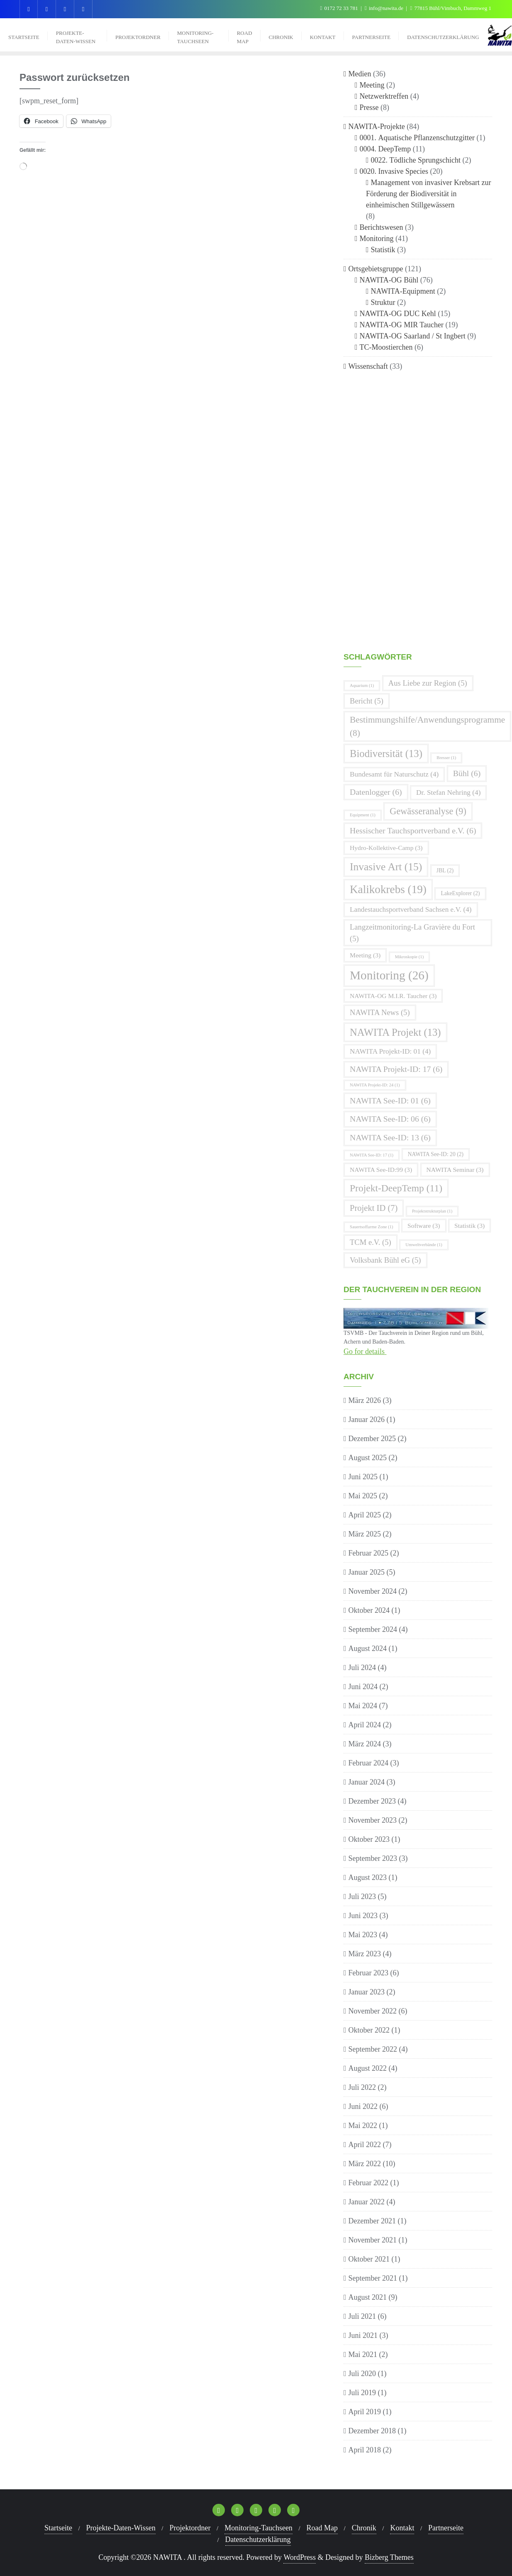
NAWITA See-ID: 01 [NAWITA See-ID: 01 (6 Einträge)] (390, 1100)
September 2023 (373, 1858)
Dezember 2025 (372, 1438)
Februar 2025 (368, 1553)
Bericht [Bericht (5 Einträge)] (366, 700)
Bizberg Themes (389, 2557)
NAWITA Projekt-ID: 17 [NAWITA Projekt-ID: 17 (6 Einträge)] (396, 1069)
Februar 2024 (368, 1763)
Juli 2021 (362, 2316)
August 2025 (368, 1458)
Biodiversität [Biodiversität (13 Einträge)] (386, 753)
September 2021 (373, 2278)
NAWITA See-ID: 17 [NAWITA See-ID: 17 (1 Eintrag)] (371, 1155)
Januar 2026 (367, 1419)
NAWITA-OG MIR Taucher (402, 325)
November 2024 (373, 1591)
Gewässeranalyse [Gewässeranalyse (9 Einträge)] (428, 811)
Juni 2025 (363, 1477)
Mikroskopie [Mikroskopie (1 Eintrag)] (409, 956)
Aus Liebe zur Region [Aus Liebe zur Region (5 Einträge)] (427, 683)
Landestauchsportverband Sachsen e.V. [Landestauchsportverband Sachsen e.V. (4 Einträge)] (411, 909)
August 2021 (368, 2297)
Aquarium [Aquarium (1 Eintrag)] (362, 685)
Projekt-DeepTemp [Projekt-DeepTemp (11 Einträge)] (396, 1188)
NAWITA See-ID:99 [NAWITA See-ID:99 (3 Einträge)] (381, 1169)
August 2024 (368, 1648)
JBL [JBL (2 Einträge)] (445, 870)
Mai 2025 (363, 1496)
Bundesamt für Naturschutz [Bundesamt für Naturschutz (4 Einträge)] (394, 774)
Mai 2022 (363, 2125)
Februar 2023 (368, 1973)
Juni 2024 (363, 1686)
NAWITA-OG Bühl (389, 280)
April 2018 (365, 2450)
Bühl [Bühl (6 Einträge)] (466, 773)
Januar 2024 (367, 1782)
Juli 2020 (362, 2373)
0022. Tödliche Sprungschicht (416, 160)
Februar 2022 (368, 2183)
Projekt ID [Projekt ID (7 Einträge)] (373, 1208)
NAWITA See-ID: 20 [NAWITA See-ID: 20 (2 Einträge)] (435, 1154)
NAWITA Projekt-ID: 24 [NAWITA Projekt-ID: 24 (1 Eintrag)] (375, 1085)
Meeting (372, 85)
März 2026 (365, 1400)
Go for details (365, 1351)
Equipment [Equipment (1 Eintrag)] (362, 815)
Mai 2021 (363, 2354)
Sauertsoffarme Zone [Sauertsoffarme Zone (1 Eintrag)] (371, 1227)
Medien (360, 74)
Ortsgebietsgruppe (376, 269)
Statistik (383, 250)
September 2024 (373, 1629)
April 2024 (365, 1725)
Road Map (322, 2528)
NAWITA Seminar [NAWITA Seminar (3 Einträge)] (455, 1169)
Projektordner (190, 2528)
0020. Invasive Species (394, 171)
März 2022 (365, 2164)
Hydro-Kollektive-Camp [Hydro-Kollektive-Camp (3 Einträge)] (386, 847)
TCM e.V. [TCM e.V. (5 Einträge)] (370, 1242)
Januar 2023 (367, 1992)
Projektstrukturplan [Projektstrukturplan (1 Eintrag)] (432, 1211)
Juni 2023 (363, 1915)
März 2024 (365, 1744)
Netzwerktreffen (384, 96)
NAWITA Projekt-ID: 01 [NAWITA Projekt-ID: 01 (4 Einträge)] (390, 1051)
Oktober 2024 (369, 1610)
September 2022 (373, 2049)
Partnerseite (445, 2528)
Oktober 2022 (369, 2030)
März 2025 (365, 1534)
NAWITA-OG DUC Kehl (398, 313)
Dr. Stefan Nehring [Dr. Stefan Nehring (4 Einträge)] (448, 792)
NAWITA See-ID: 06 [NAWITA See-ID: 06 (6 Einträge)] (390, 1118)
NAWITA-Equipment (403, 291)
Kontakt (402, 2528)
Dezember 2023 (372, 1801)
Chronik (364, 2528)
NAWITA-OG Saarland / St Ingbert (413, 336)
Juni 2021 (363, 2335)
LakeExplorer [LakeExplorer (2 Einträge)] (460, 893)
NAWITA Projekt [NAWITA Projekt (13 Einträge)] (395, 1032)
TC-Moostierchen (386, 347)
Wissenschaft (368, 366)
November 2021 (373, 2240)
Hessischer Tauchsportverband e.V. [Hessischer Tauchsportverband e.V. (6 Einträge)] (413, 830)
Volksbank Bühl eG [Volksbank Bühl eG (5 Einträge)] (385, 1260)
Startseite (58, 2528)
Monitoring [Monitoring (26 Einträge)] (389, 975)
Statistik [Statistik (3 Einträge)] (469, 1225)
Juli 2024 (362, 1667)
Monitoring (377, 238)
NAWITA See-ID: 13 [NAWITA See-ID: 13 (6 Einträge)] (390, 1137)
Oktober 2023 (369, 1839)
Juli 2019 (362, 2393)
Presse (369, 107)
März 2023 (365, 1954)
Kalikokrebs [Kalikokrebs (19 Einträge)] (388, 889)
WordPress (299, 2557)
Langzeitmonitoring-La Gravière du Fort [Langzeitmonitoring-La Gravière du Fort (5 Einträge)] (412, 933)
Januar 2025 (367, 1572)
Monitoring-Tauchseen (258, 2528)
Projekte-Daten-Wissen (121, 2528)
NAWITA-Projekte (377, 126)
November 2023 (373, 1820)
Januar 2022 (367, 2202)
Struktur (383, 302)
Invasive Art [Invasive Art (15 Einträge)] (386, 867)
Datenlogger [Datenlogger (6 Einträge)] (376, 791)
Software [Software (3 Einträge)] (423, 1225)
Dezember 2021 (372, 2221)
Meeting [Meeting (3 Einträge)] (365, 955)
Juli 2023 (362, 1896)
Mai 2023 (363, 1935)
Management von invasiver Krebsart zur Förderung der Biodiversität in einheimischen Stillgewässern (428, 193)
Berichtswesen (381, 227)
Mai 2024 (363, 1706)
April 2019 (365, 2412)
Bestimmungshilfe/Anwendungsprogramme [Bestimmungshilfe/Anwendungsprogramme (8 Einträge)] (427, 726)
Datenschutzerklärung (258, 2539)
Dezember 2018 (372, 2431)
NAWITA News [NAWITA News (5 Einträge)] (380, 1012)
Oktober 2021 (369, 2259)
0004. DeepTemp (385, 149)
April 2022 (365, 2144)
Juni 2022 (363, 2106)
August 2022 (368, 2068)
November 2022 (373, 2011)
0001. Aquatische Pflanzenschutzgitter (417, 138)
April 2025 (365, 1515)
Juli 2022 (362, 2087)
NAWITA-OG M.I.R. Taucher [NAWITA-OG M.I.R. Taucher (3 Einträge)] (393, 995)
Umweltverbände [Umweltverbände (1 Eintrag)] (423, 1244)
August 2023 (368, 1877)
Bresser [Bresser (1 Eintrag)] (446, 757)
